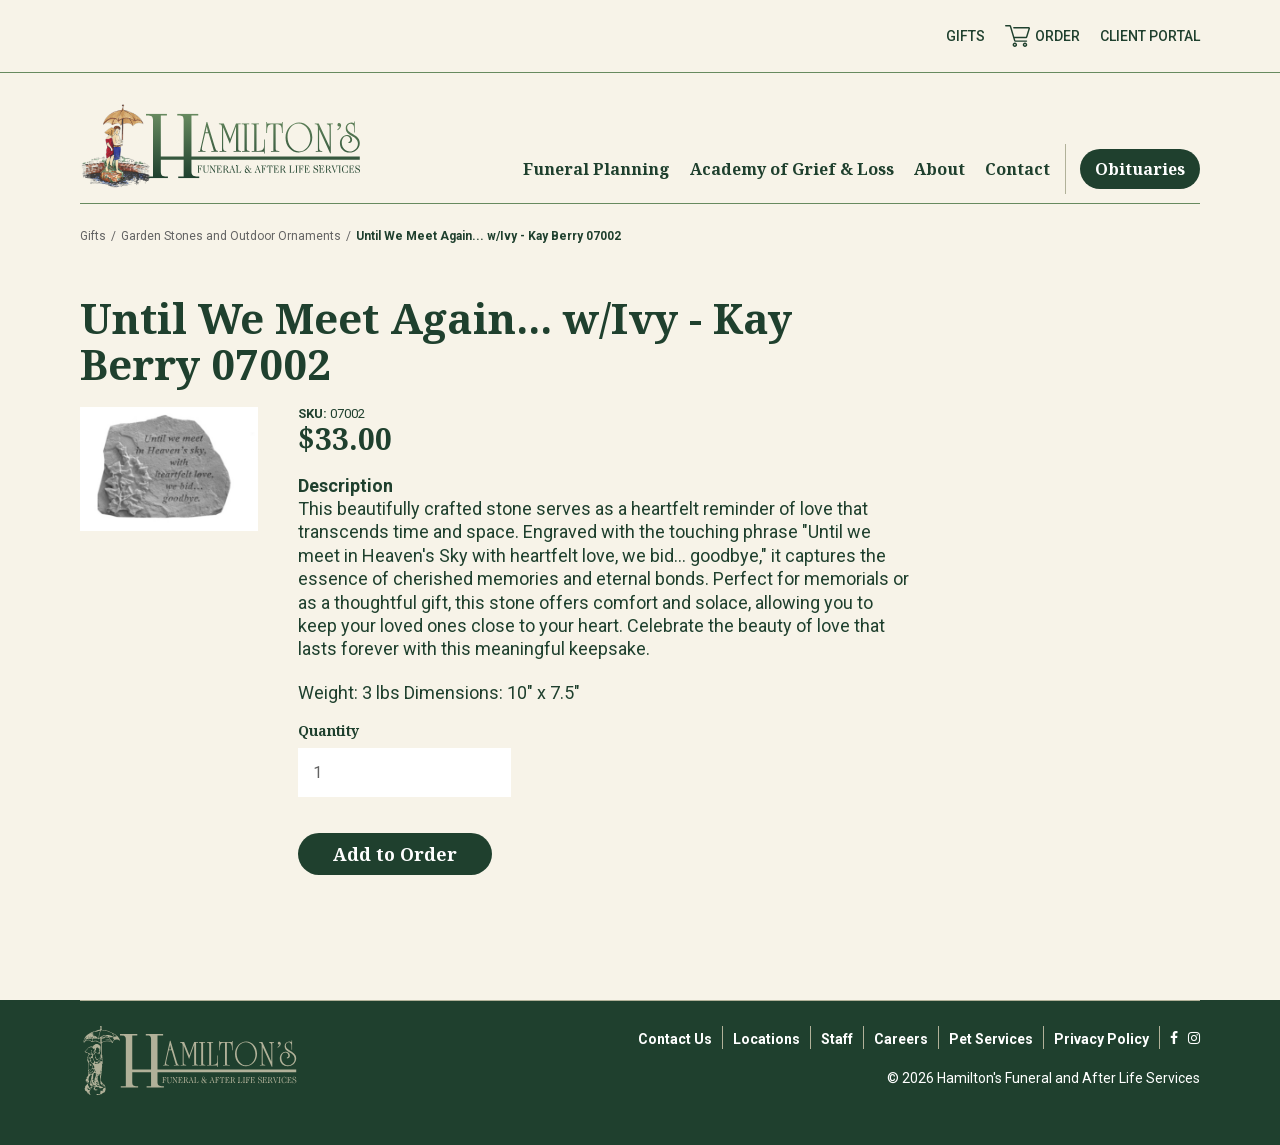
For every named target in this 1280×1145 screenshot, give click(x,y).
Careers (901, 1039)
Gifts (93, 236)
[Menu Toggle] (596, 169)
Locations (766, 1039)
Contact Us (675, 1039)
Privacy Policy (1101, 1039)
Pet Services (991, 1039)
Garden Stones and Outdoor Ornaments (231, 236)
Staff (837, 1039)
